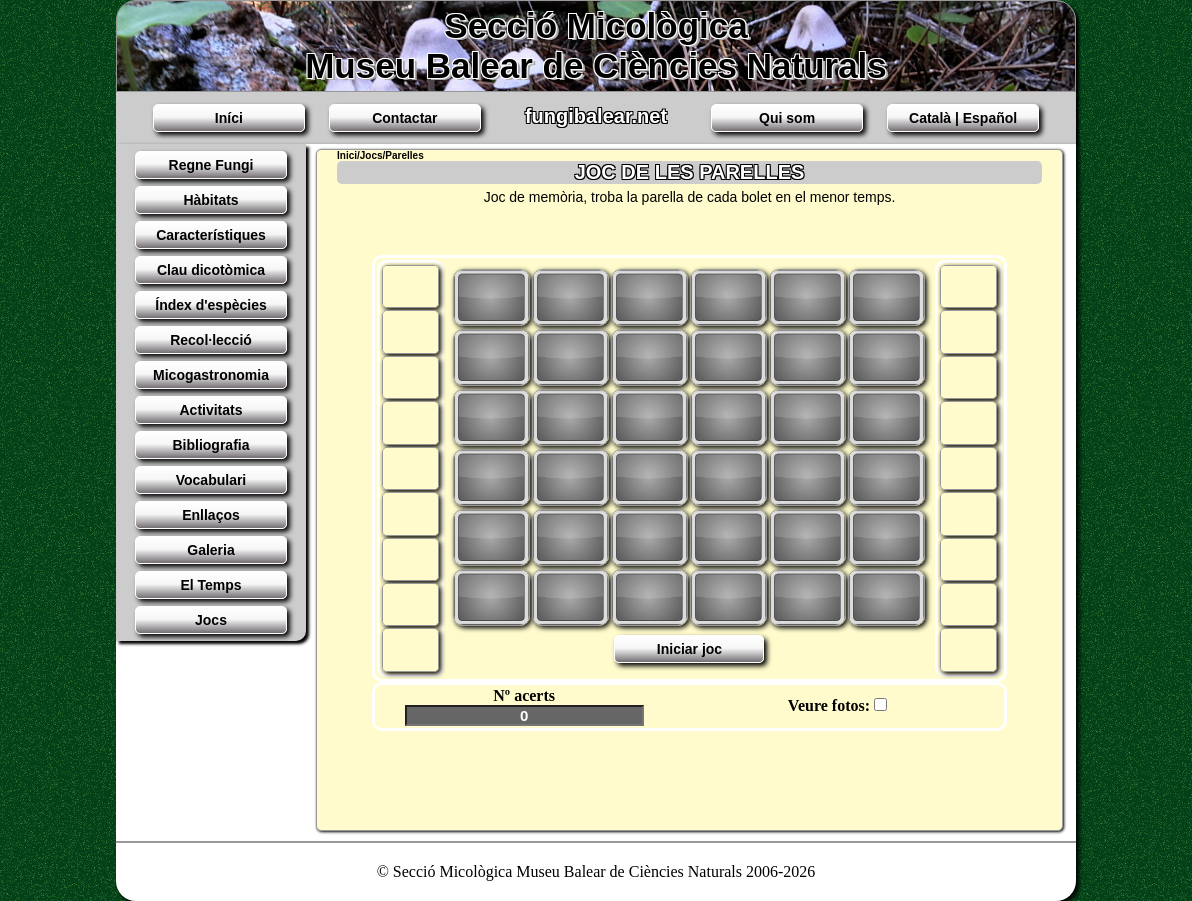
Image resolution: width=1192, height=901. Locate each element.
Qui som (787, 118)
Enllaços (211, 515)
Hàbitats (210, 200)
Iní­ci (229, 118)
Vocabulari (211, 480)
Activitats (210, 410)
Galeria (210, 550)
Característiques (211, 235)
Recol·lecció (211, 340)
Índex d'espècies (211, 305)
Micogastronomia (211, 375)
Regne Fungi (211, 165)
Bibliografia (210, 445)
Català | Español (963, 118)
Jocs (211, 620)
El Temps (210, 585)
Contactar (404, 118)
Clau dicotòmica (211, 270)
